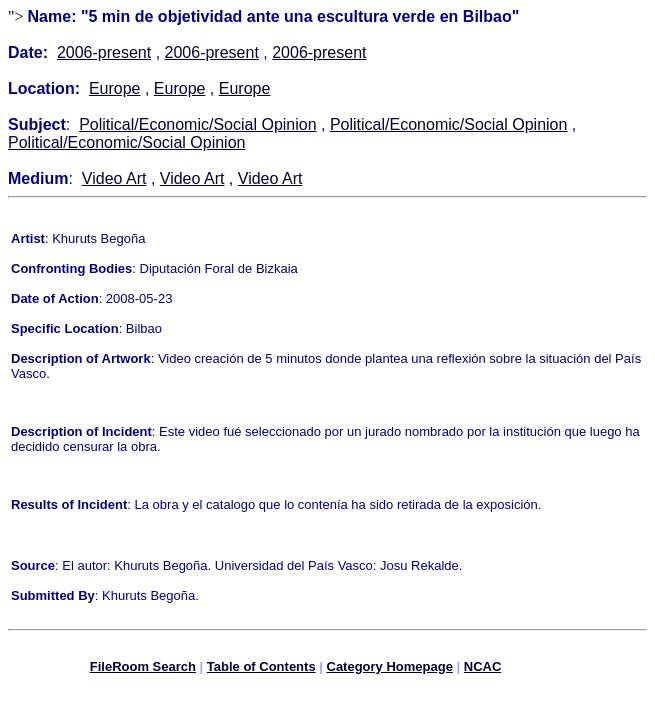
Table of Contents (261, 669)
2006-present (104, 52)
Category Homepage (390, 669)
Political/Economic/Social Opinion (197, 124)
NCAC (483, 669)
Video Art (114, 178)
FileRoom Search (143, 669)
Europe (115, 88)
